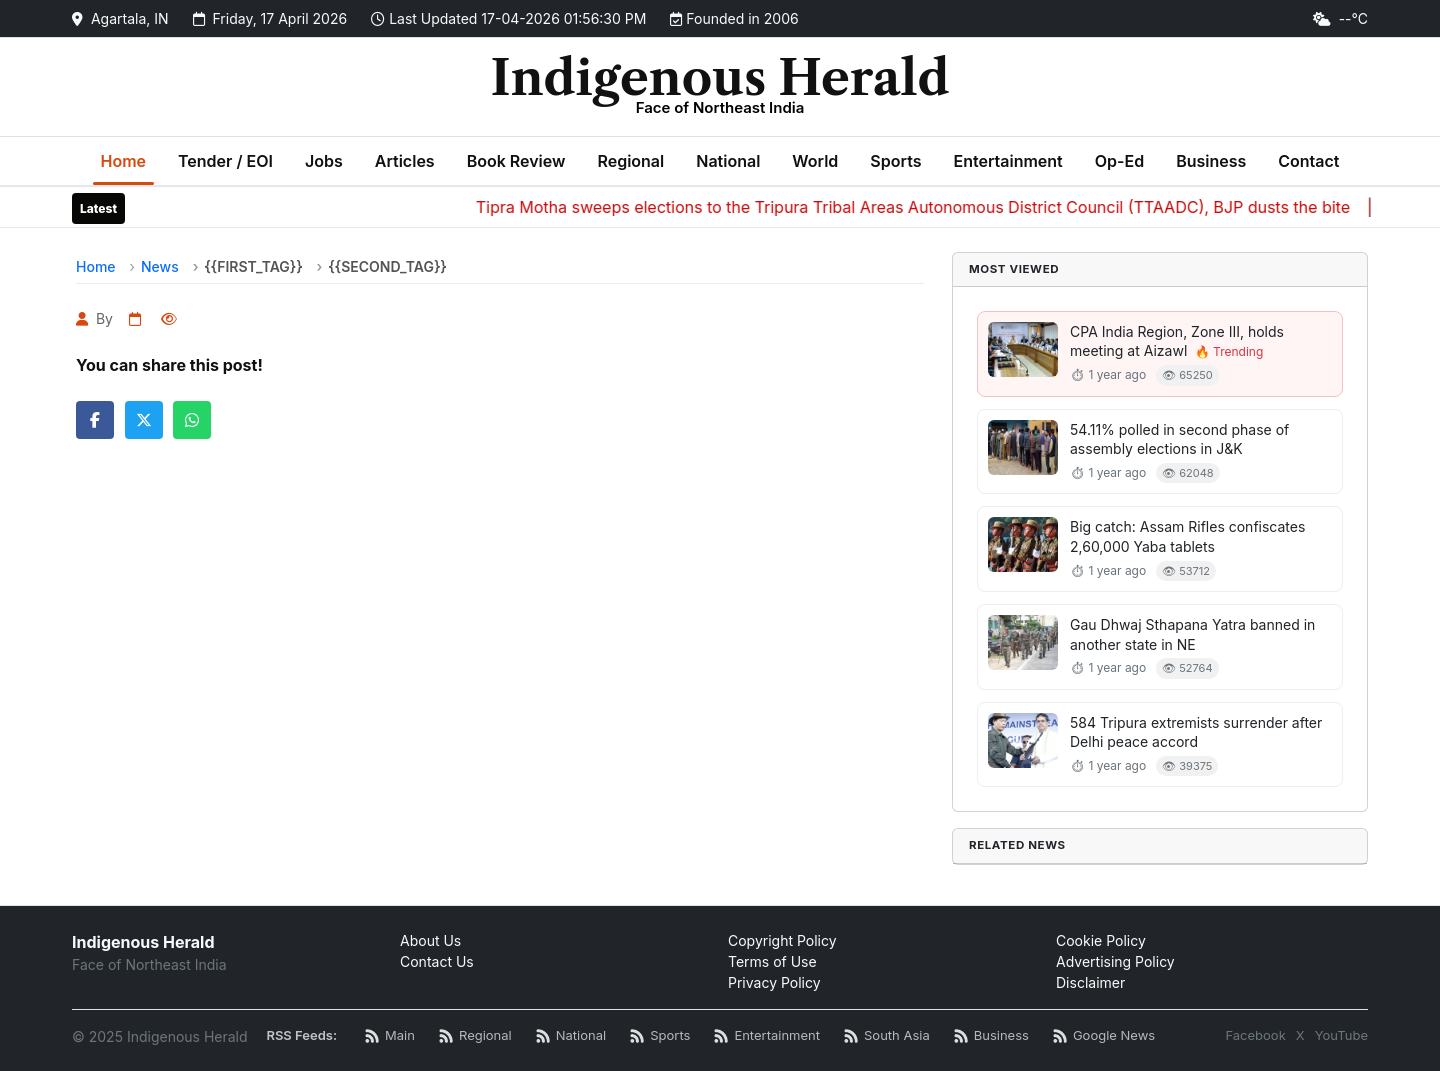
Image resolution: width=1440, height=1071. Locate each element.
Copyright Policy (782, 940)
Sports (895, 161)
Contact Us (437, 961)
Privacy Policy (774, 982)
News (160, 266)
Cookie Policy (1101, 940)
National (728, 161)
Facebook (1255, 1035)
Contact (1308, 161)
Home (124, 161)
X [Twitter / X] (1300, 1035)
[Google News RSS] (1104, 1036)
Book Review (516, 161)
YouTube (1341, 1035)
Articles (405, 161)
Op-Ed (1119, 161)
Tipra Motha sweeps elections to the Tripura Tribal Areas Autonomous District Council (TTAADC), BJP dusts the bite (921, 207)
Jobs (324, 161)
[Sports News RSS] (660, 1036)
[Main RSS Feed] (390, 1036)
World (815, 161)
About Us (430, 940)
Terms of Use (772, 961)
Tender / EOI (225, 161)
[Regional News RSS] (475, 1036)
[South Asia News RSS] (887, 1036)
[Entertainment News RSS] (767, 1036)
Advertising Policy (1115, 961)
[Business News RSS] (991, 1036)
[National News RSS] (571, 1036)
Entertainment (1007, 161)
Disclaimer (1090, 982)
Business (1211, 161)
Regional (630, 161)
